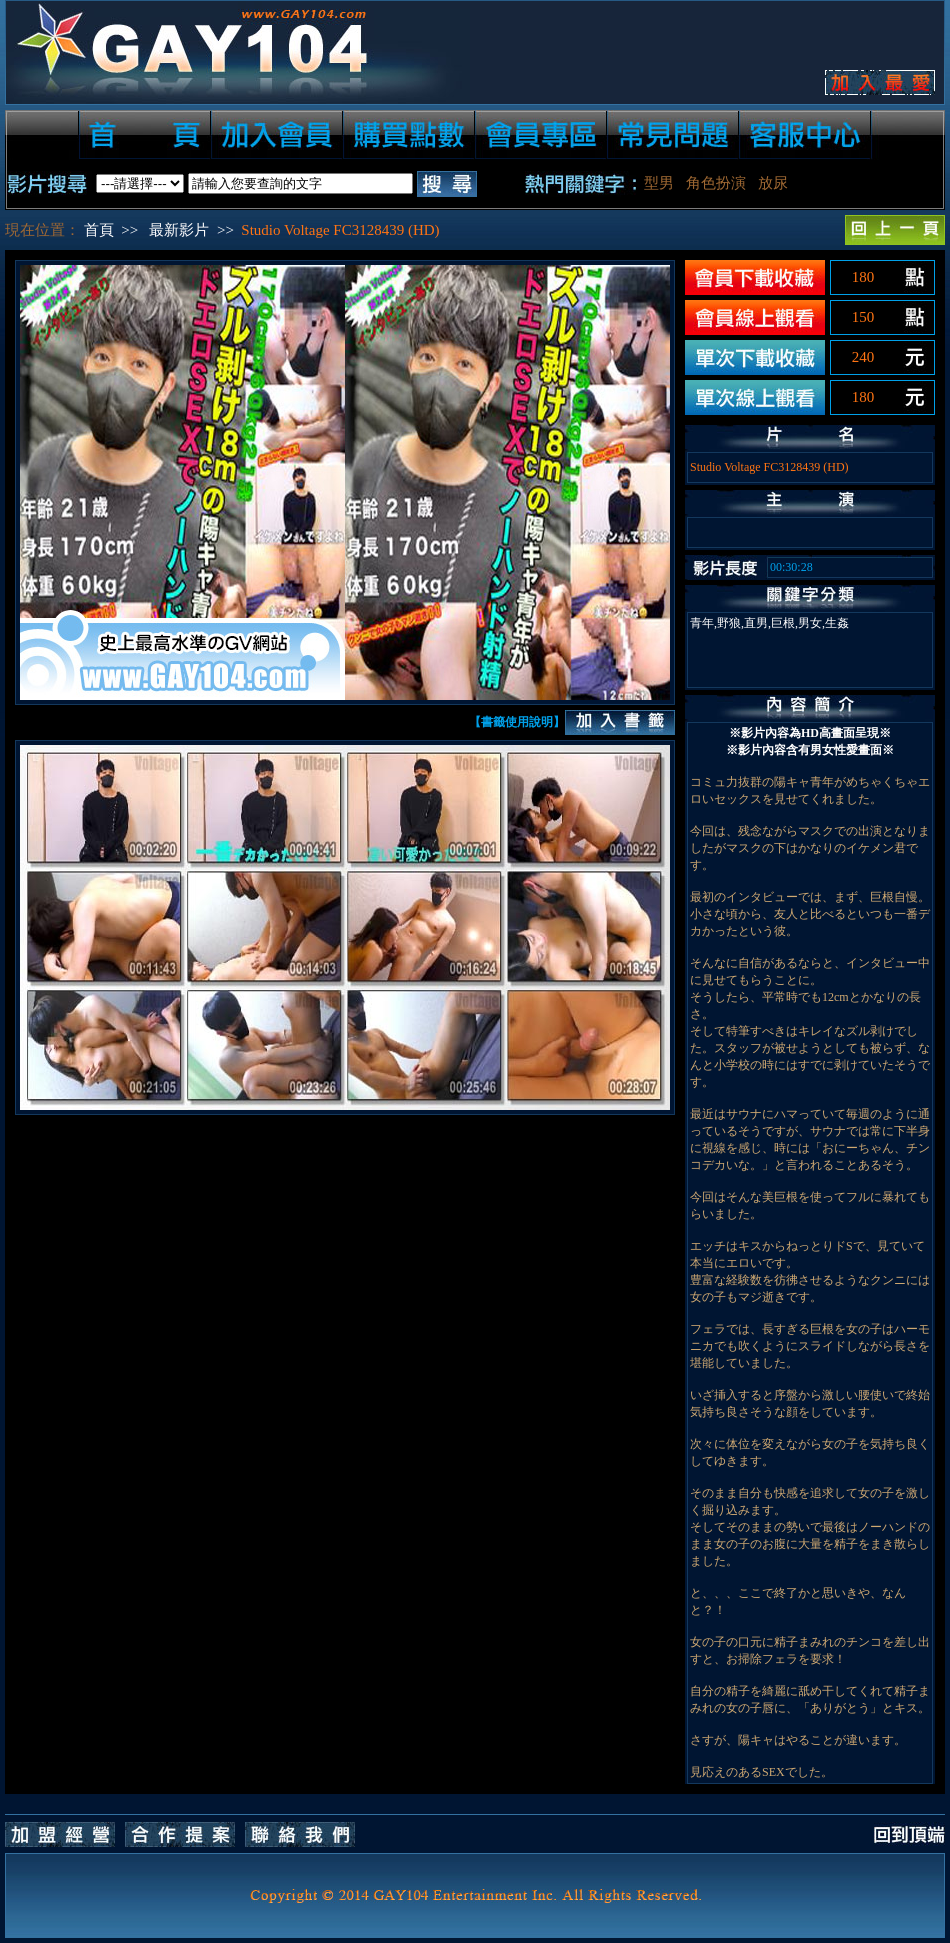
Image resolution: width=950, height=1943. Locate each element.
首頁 (99, 230)
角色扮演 (716, 183)
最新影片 (179, 230)
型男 (659, 183)
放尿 (773, 183)
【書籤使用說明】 (517, 722)
